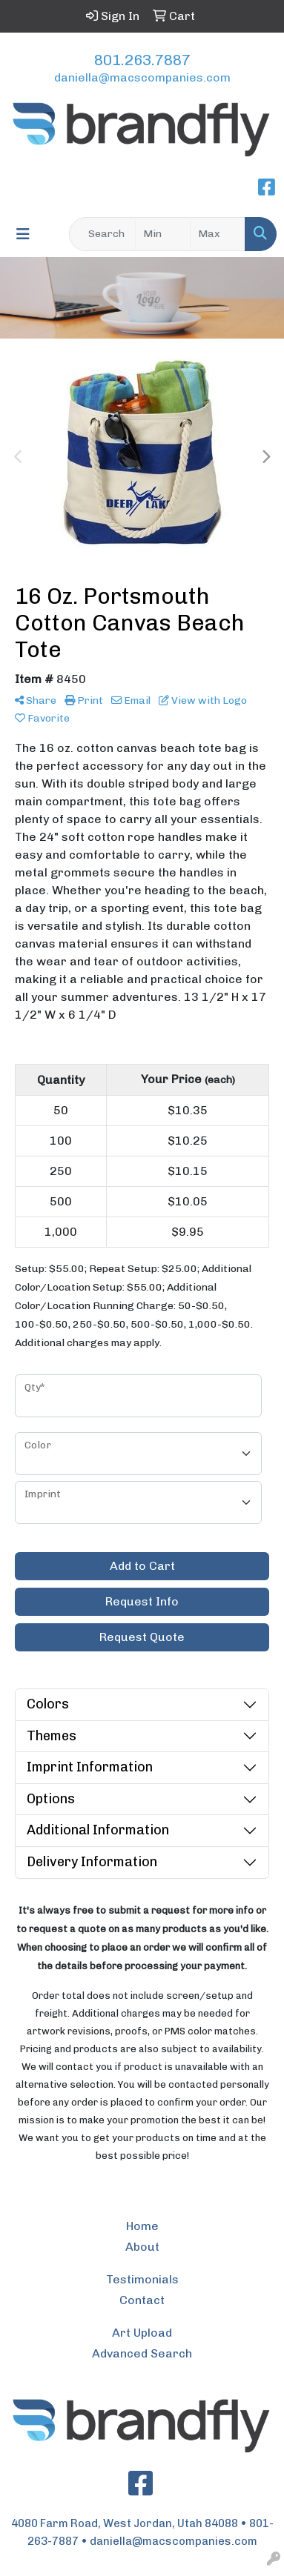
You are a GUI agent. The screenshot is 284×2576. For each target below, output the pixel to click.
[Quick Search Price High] (217, 234)
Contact (142, 2300)
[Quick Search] (102, 234)
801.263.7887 (142, 60)
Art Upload (142, 2333)
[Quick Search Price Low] (163, 234)
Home (142, 2226)
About (142, 2247)
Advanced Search (142, 2353)
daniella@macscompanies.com (142, 77)
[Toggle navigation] (23, 234)
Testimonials (142, 2279)
